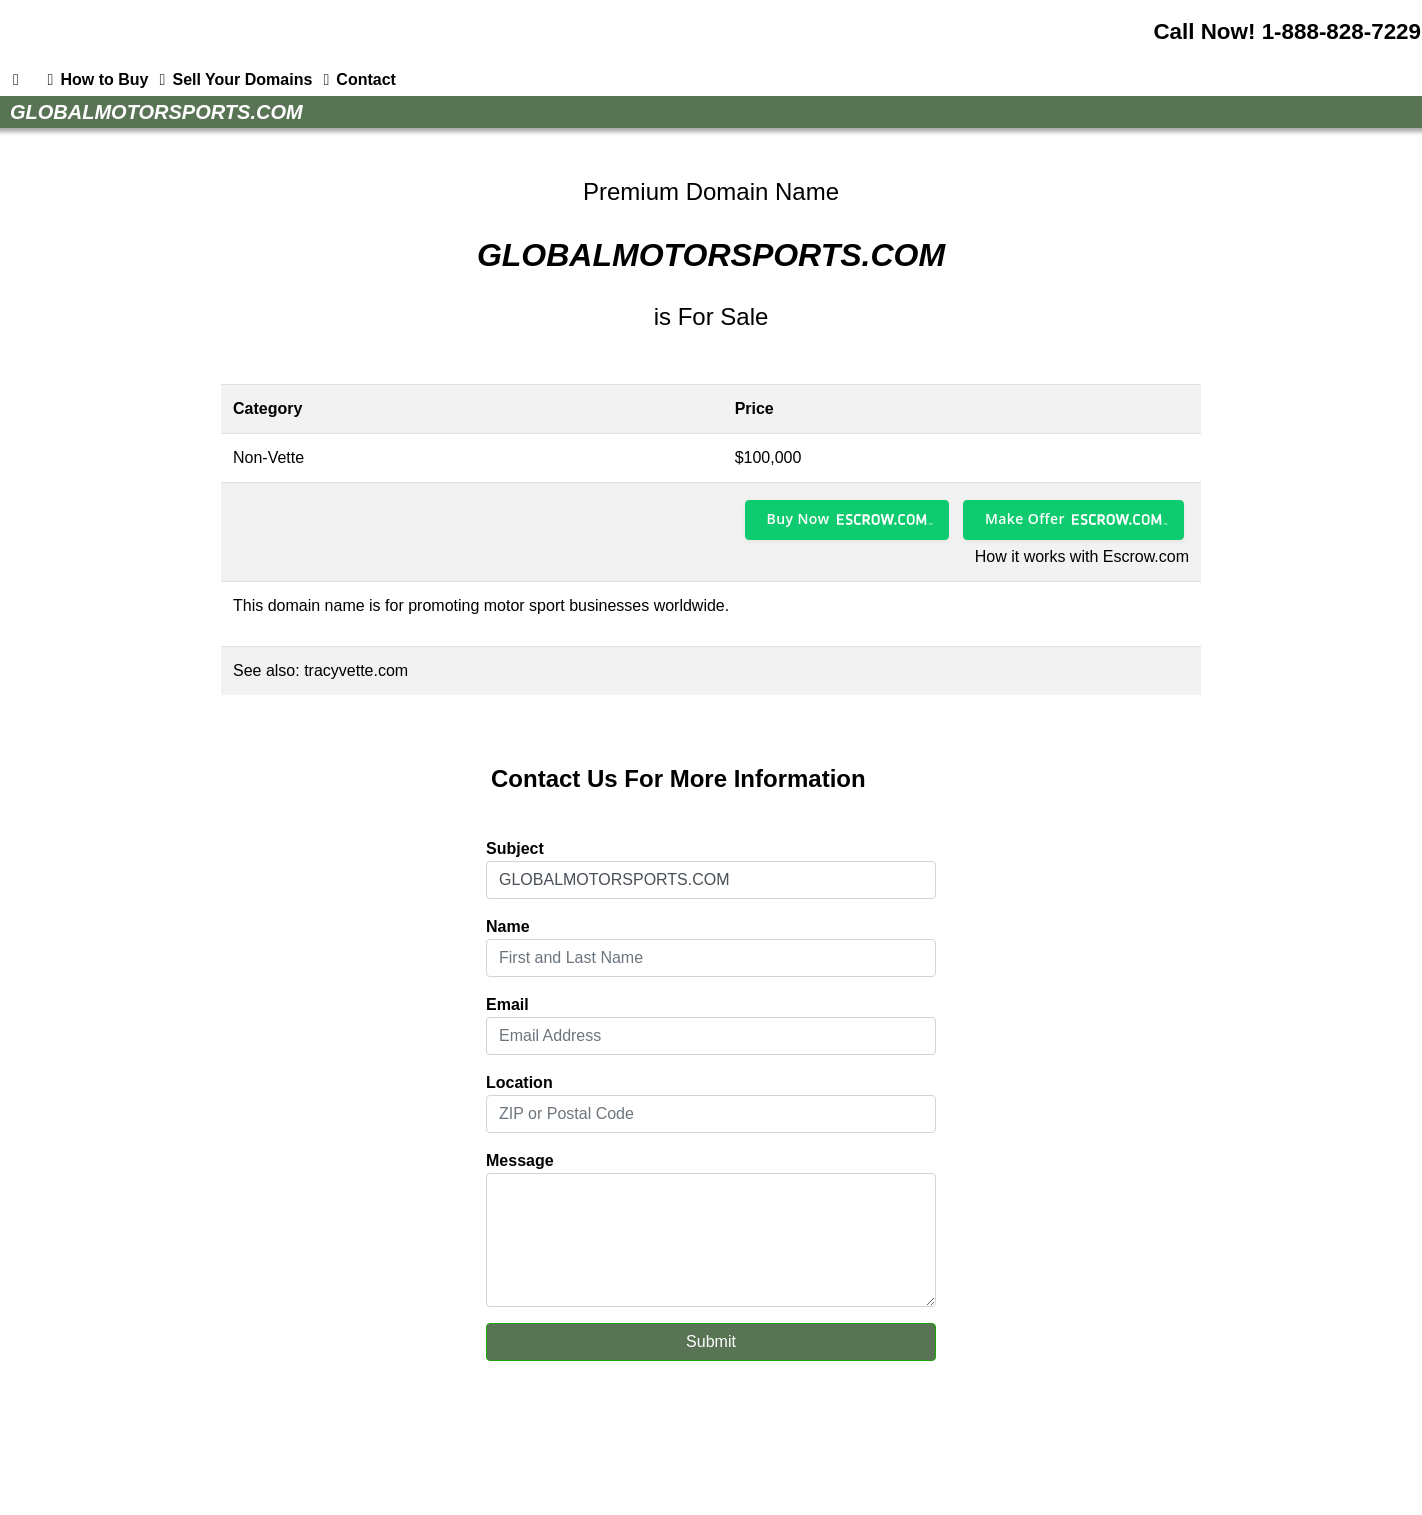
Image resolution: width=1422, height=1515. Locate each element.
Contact (356, 80)
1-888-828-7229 (1341, 31)
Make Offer (1025, 518)
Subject (515, 848)
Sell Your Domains (232, 80)
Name (508, 926)
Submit (711, 1341)
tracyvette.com (356, 670)
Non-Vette (268, 457)
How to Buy (94, 80)
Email (507, 1004)
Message (520, 1160)
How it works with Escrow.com (1082, 556)
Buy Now (798, 518)
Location (519, 1082)
